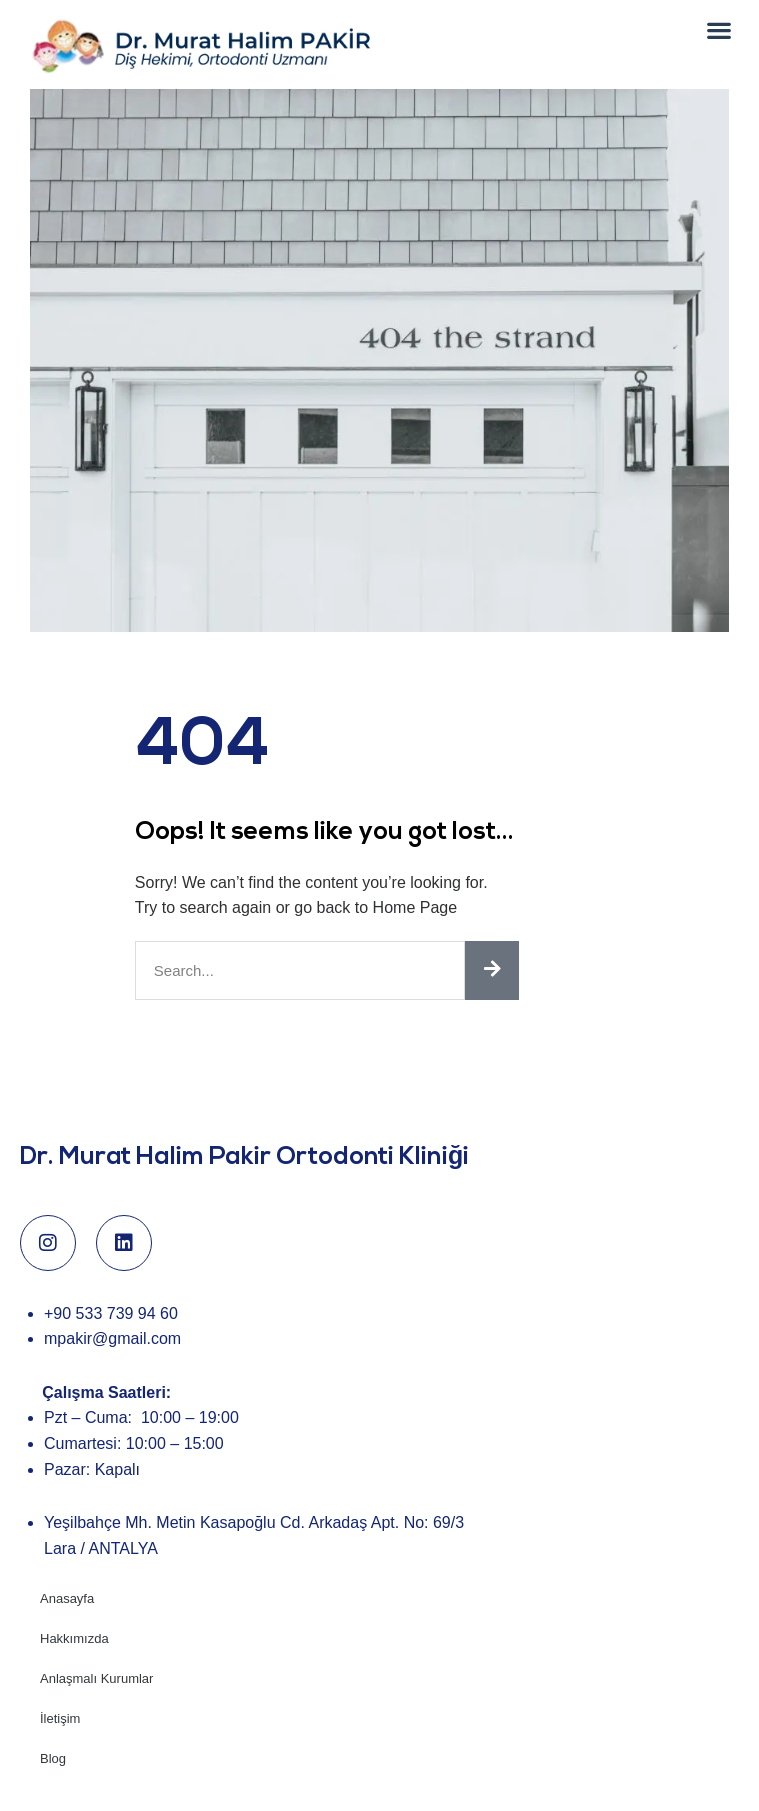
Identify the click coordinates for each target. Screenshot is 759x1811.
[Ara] (492, 1000)
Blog (53, 1789)
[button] (719, 29)
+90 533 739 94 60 (111, 1343)
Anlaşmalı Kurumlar (96, 1709)
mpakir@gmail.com (112, 1369)
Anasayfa (67, 1629)
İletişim (60, 1749)
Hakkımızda (74, 1669)
